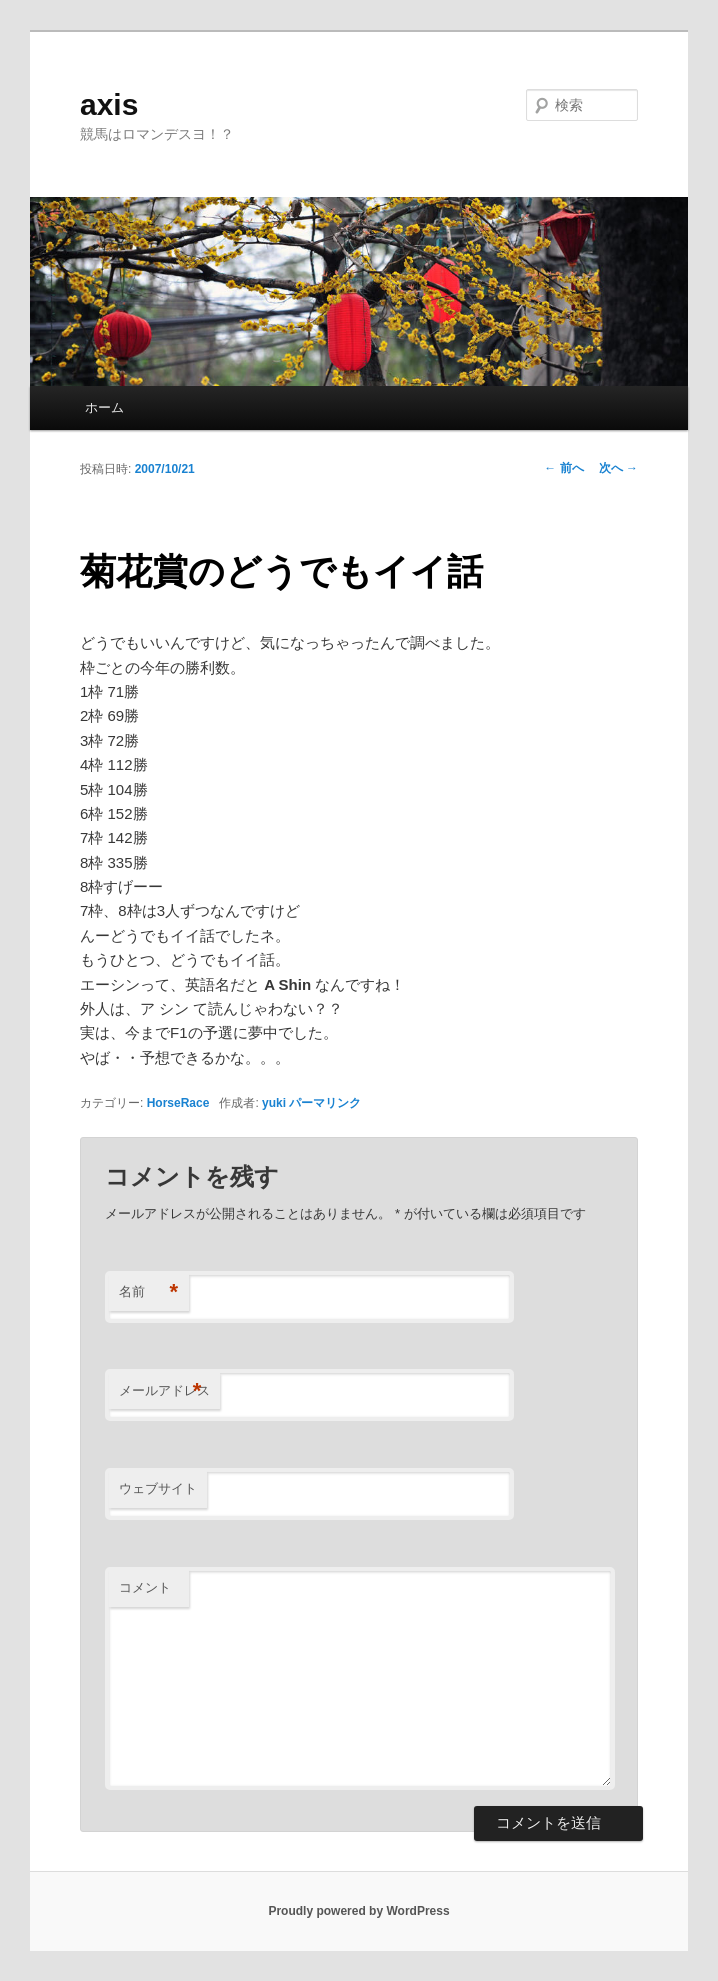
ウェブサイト (158, 1488)
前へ (563, 468)
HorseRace (178, 1103)
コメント (145, 1587)
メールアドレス (164, 1391)
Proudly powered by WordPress (358, 1911)
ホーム (104, 407)
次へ (618, 468)
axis (109, 104)
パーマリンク (325, 1103)
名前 (148, 1292)
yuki (274, 1103)
